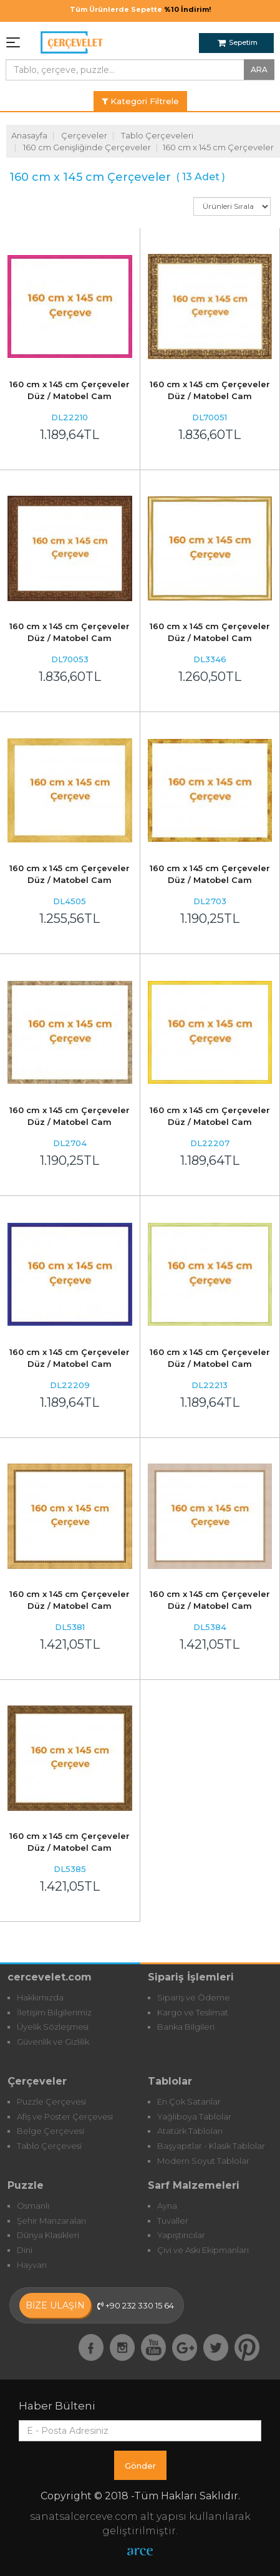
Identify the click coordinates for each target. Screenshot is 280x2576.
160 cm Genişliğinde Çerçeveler (87, 147)
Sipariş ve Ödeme (193, 1997)
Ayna (167, 2206)
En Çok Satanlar (189, 2101)
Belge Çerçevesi (50, 2131)
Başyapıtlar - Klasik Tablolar (211, 2146)
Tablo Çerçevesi (49, 2146)
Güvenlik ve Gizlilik (53, 2042)
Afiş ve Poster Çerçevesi (65, 2116)
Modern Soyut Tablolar (203, 2161)
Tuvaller (172, 2221)
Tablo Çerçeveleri (157, 135)
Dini (24, 2250)
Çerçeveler (84, 135)
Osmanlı (33, 2206)
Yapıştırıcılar (181, 2235)
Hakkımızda (40, 1997)
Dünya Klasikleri (48, 2235)
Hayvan (32, 2265)
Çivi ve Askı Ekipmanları (203, 2250)
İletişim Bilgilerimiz (54, 2012)
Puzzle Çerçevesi (51, 2101)
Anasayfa (29, 135)
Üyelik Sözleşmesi (53, 2027)
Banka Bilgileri (186, 2027)
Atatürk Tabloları (190, 2131)
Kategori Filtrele (140, 101)
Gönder (140, 2466)
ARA (259, 69)
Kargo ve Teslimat (192, 2012)
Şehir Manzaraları (51, 2221)
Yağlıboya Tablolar (194, 2116)
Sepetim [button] (238, 42)
